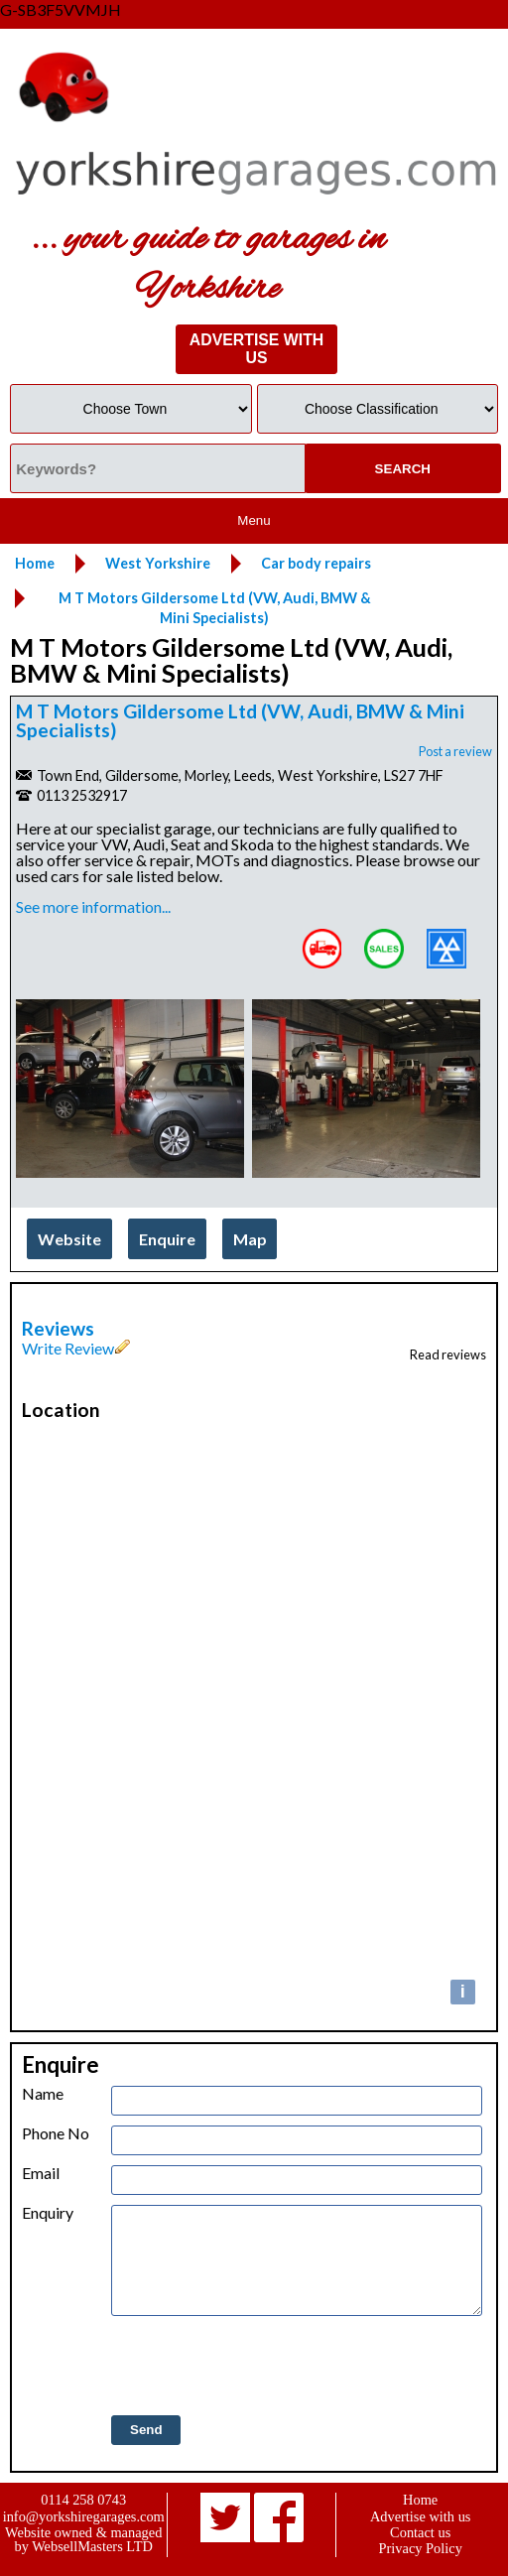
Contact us (420, 2532)
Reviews (58, 1328)
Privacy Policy (420, 2548)
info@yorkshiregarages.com (84, 2516)
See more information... (93, 906)
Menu (253, 520)
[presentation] (262, 2366)
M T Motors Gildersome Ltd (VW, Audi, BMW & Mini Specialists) (240, 720)
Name (43, 2094)
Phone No (55, 2133)
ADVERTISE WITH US (256, 348)
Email (41, 2173)
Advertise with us (420, 2516)
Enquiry (47, 2213)
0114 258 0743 (83, 2500)
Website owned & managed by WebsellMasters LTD (83, 2539)
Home (420, 2500)
